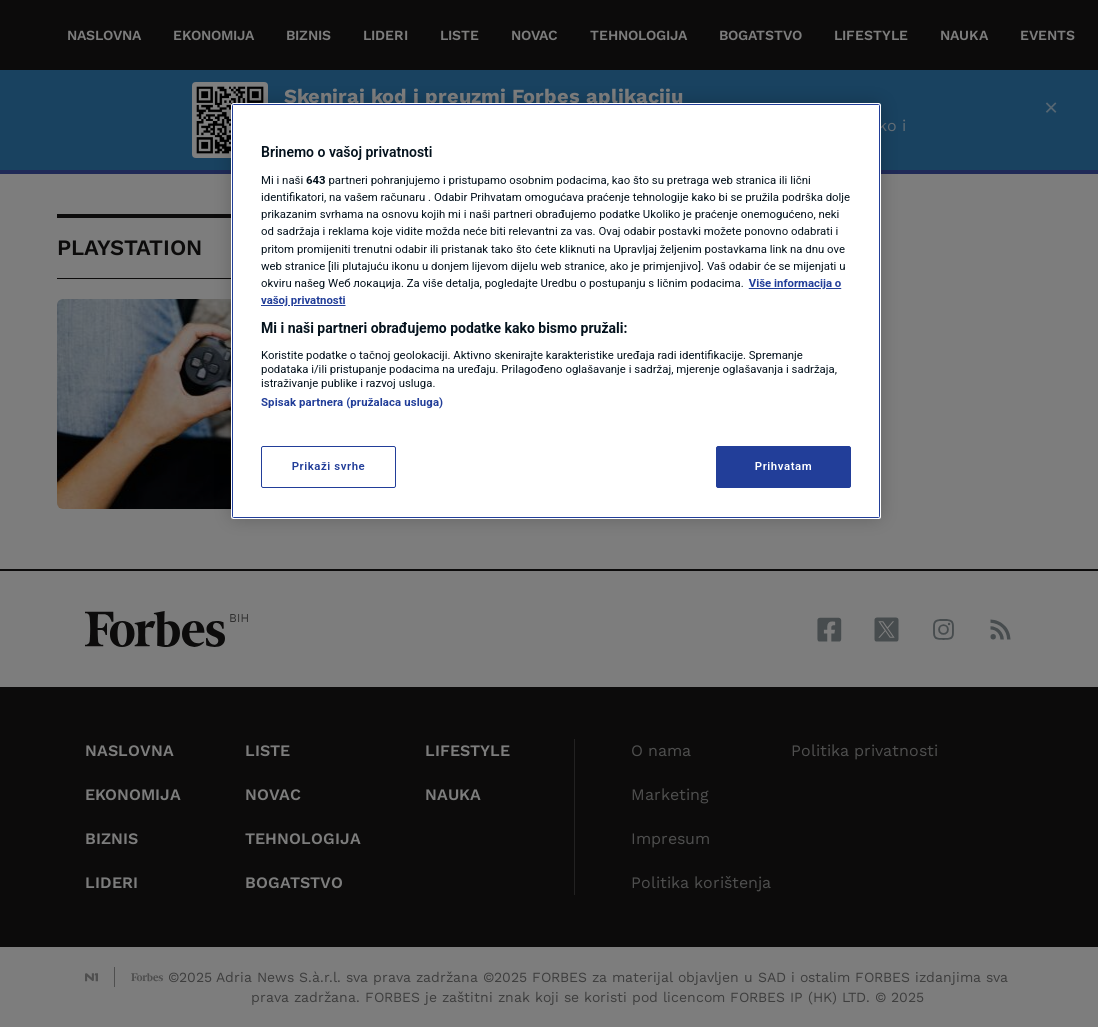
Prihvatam (783, 466)
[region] (556, 311)
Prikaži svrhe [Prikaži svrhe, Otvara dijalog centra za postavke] (329, 466)
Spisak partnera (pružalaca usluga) (352, 402)
